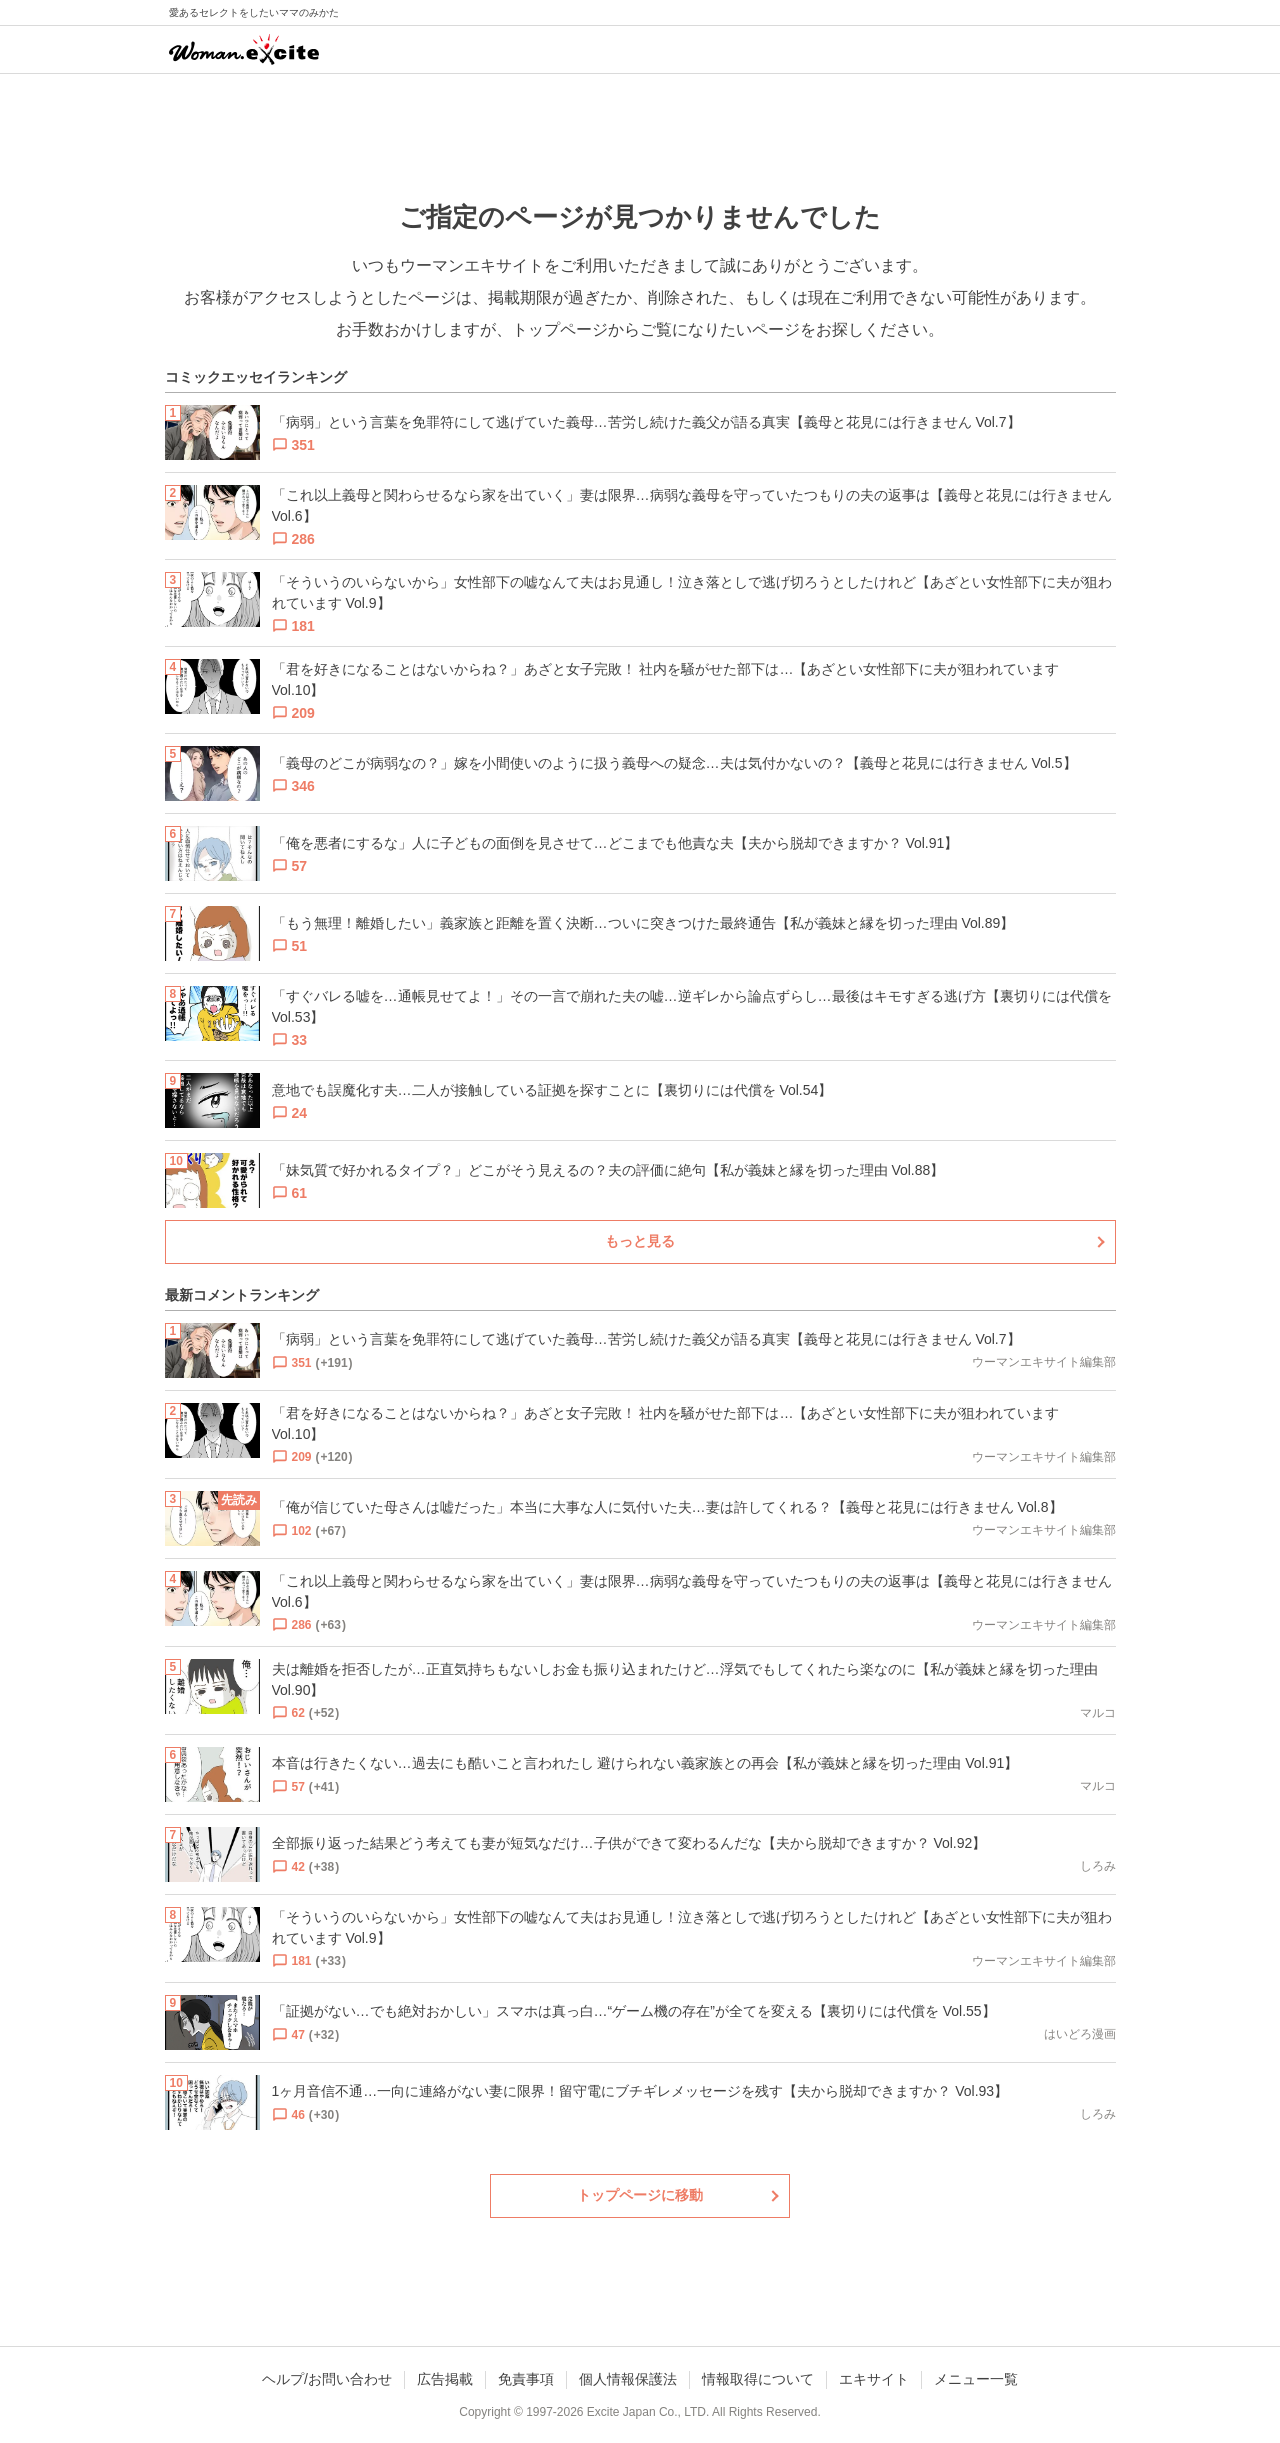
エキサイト (874, 2379)
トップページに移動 (640, 2195)
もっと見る (640, 1241)
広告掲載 (445, 2379)
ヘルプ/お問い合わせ (327, 2379)
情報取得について (758, 2379)
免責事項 (526, 2379)
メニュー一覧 (976, 2379)
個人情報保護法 (628, 2379)
